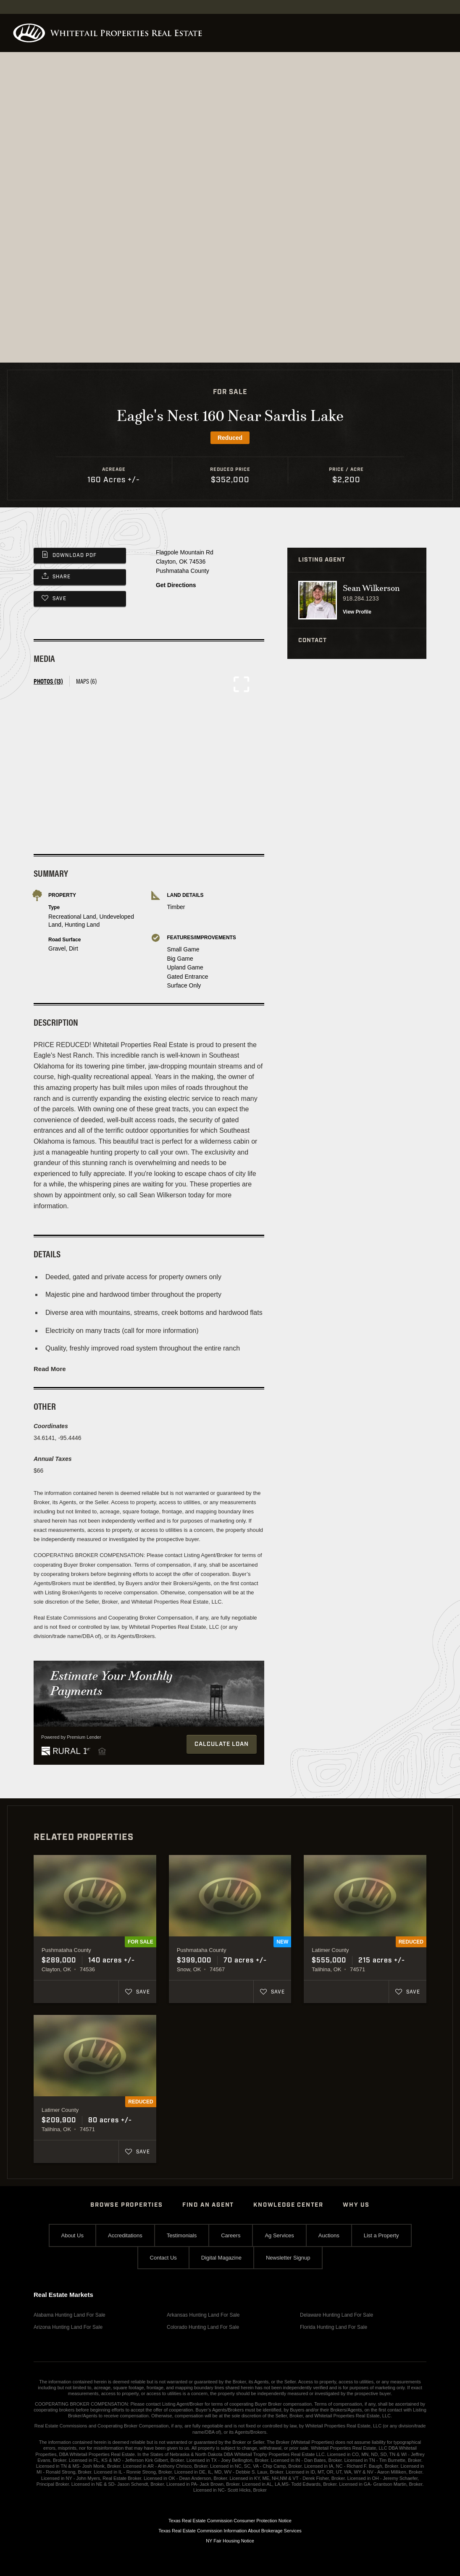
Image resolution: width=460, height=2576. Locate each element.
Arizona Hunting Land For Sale (68, 2327)
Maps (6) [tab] (86, 681)
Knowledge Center (288, 2205)
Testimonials (182, 2235)
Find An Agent (208, 2205)
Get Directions (176, 585)
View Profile (357, 611)
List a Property (381, 2235)
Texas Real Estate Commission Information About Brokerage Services (230, 2530)
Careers (230, 2235)
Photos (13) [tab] (48, 681)
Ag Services (279, 2235)
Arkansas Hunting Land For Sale (203, 2315)
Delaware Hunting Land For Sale (336, 2315)
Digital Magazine (221, 2258)
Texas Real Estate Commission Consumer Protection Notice (230, 2520)
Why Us (356, 2205)
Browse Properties (126, 2205)
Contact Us (163, 2258)
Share (62, 577)
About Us (72, 2235)
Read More (50, 1368)
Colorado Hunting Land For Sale (203, 2327)
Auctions (328, 2235)
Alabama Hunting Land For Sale (69, 2315)
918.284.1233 (361, 598)
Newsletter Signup (288, 2258)
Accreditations (125, 2235)
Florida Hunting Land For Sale (333, 2327)
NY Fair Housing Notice (230, 2540)
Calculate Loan (222, 1744)
